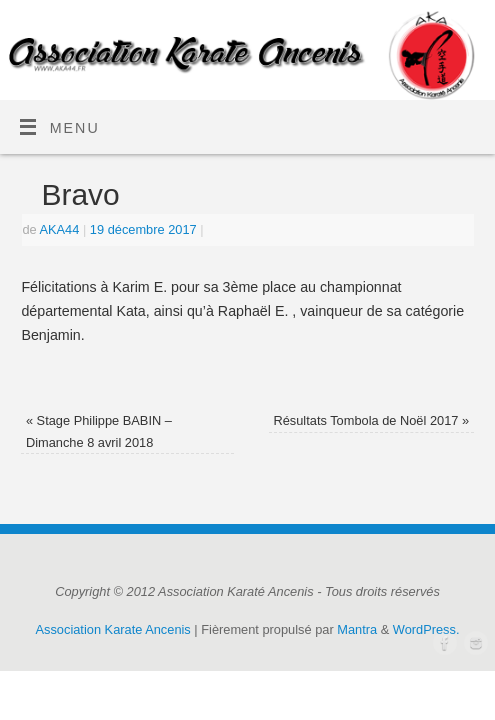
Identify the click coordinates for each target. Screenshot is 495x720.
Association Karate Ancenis (113, 629)
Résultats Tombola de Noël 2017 (371, 420)
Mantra (357, 629)
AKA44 (59, 229)
